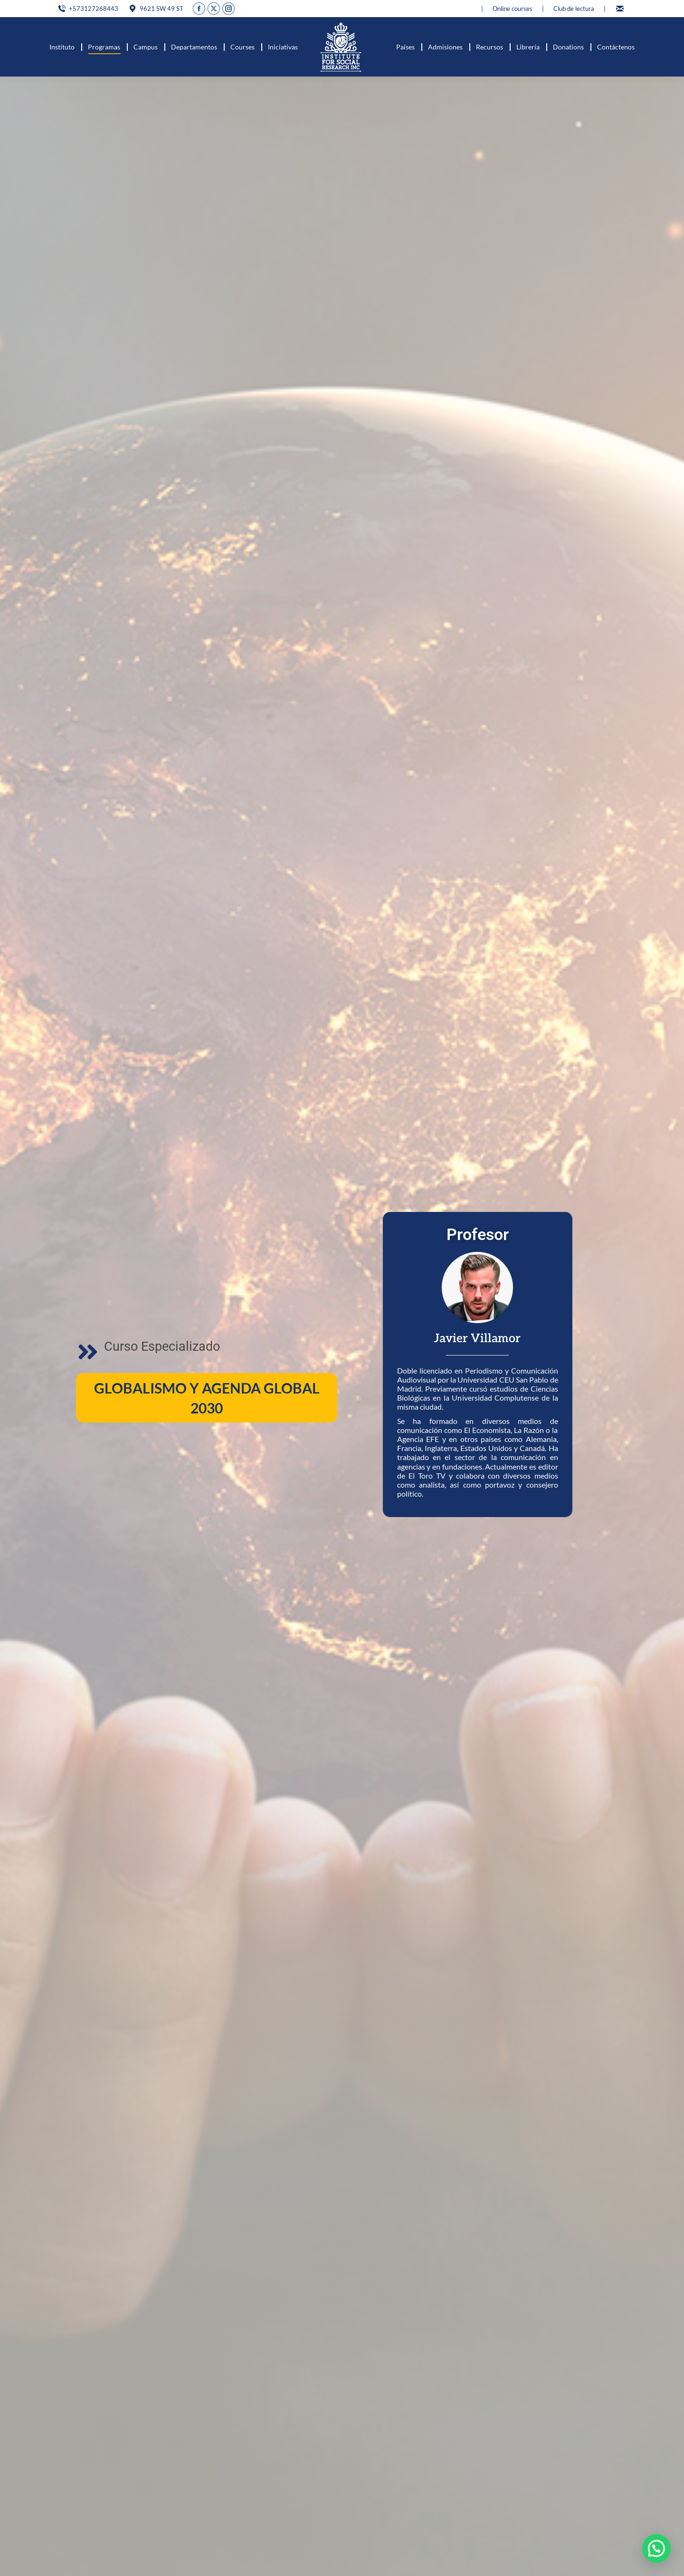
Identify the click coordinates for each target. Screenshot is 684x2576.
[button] (656, 2548)
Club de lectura (573, 8)
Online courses (512, 8)
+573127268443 (87, 8)
